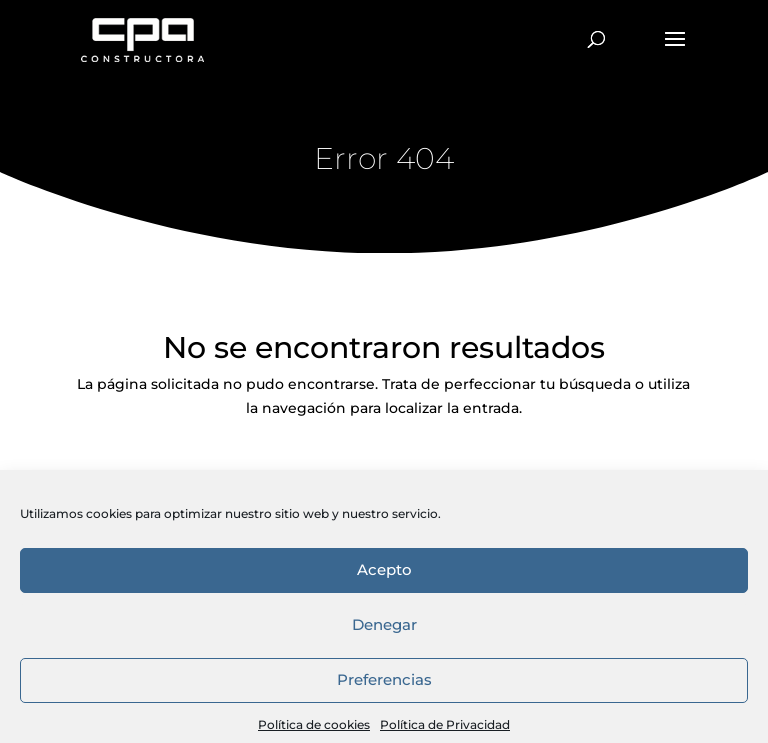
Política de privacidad (613, 562)
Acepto (384, 679)
